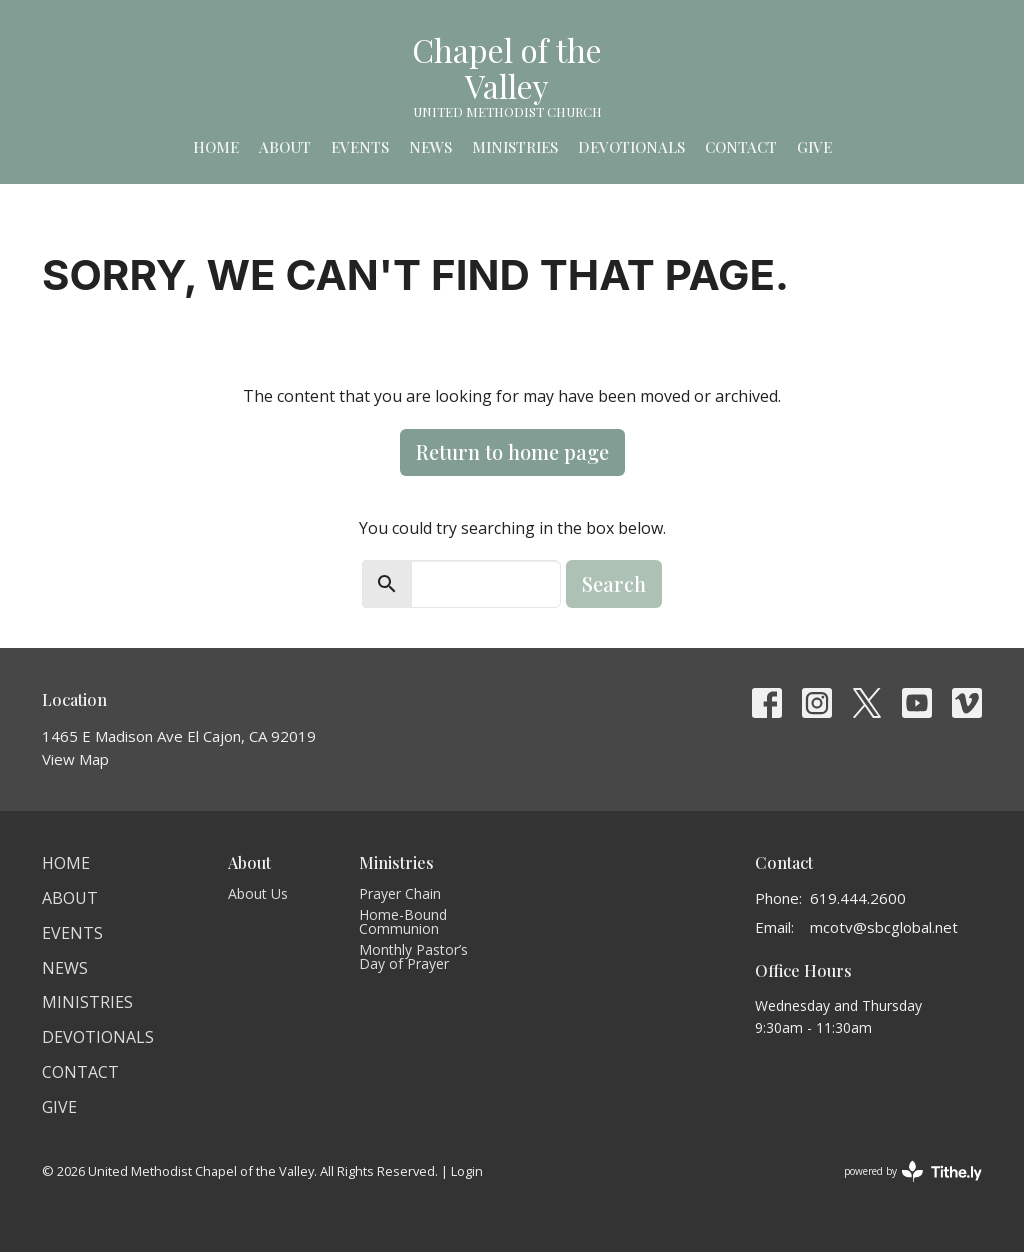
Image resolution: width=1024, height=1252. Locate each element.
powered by (913, 1171)
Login (467, 1171)
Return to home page (512, 451)
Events (360, 147)
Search (614, 583)
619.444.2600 (858, 898)
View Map (75, 759)
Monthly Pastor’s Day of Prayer (413, 956)
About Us (258, 893)
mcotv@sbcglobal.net (884, 927)
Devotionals (631, 147)
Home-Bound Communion (403, 921)
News (430, 147)
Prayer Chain (400, 893)
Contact (741, 147)
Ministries (515, 147)
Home (216, 147)
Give (814, 147)
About (285, 147)
